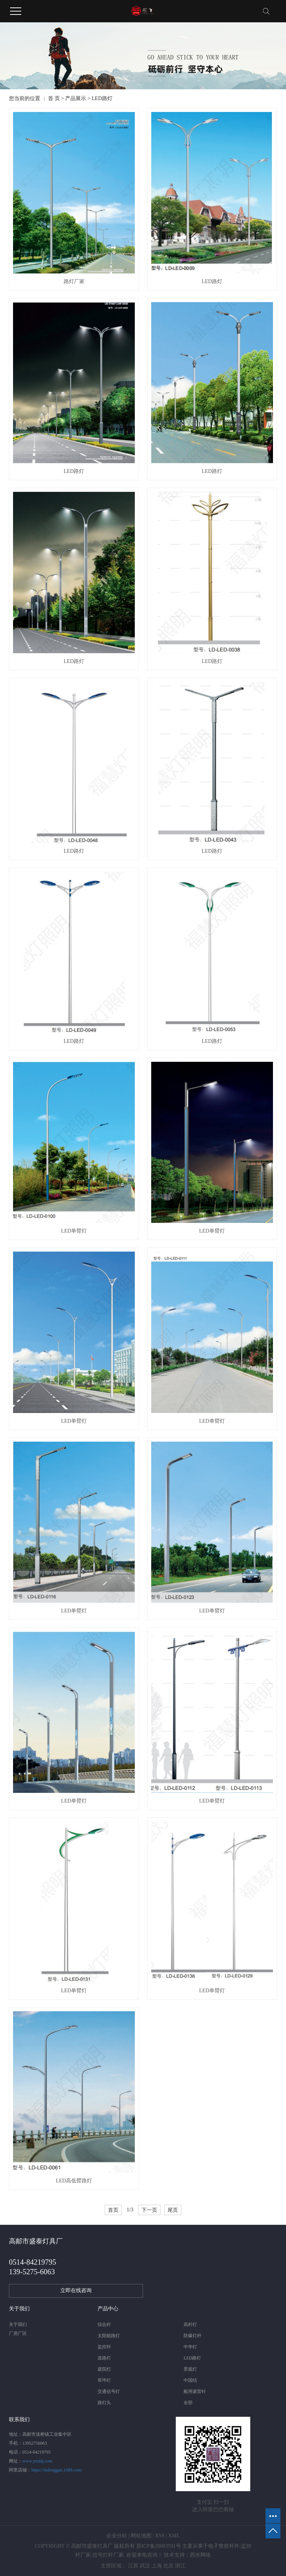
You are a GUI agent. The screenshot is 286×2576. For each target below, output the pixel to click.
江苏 (133, 2566)
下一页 (149, 2210)
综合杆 (104, 2324)
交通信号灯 (109, 2391)
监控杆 (104, 2346)
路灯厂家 (74, 281)
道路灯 (104, 2358)
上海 (157, 2566)
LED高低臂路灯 (74, 2180)
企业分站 (116, 2535)
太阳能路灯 (109, 2335)
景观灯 (190, 2369)
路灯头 (104, 2402)
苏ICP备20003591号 (158, 2546)
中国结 (190, 2380)
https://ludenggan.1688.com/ (56, 2470)
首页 (113, 2210)
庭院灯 (104, 2369)
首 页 (54, 98)
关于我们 (18, 2324)
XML (174, 2535)
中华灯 (190, 2346)
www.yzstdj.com (37, 2461)
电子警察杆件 (223, 2546)
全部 (188, 2402)
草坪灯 (104, 2380)
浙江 (180, 2566)
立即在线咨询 (76, 2290)
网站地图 (141, 2535)
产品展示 (75, 98)
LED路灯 (102, 98)
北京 (168, 2566)
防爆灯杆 (192, 2335)
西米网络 (200, 2555)
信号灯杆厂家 (108, 2555)
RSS (160, 2535)
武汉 (145, 2566)
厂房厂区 (18, 2333)
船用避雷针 (195, 2391)
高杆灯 (190, 2324)
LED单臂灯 (74, 1231)
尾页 (173, 2210)
